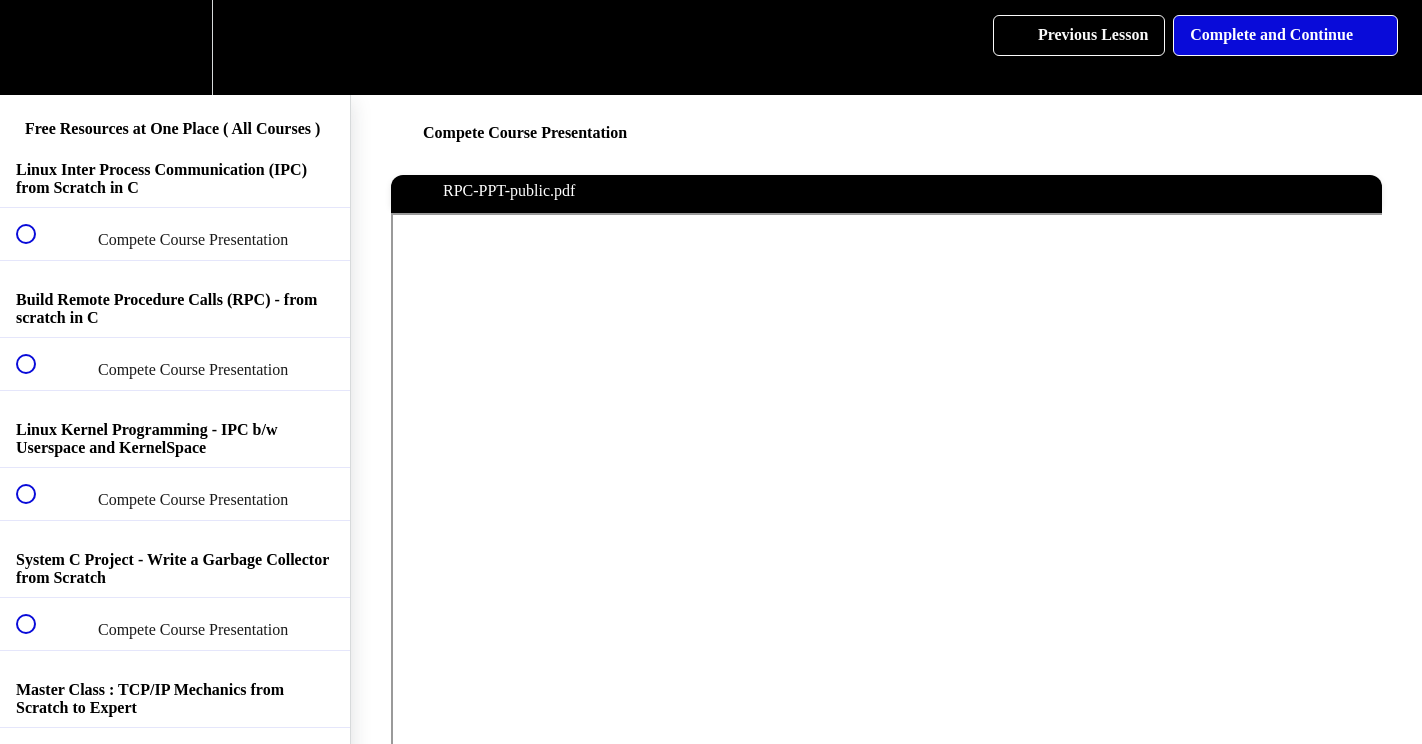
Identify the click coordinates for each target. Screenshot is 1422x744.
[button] (37, 47)
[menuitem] (175, 47)
